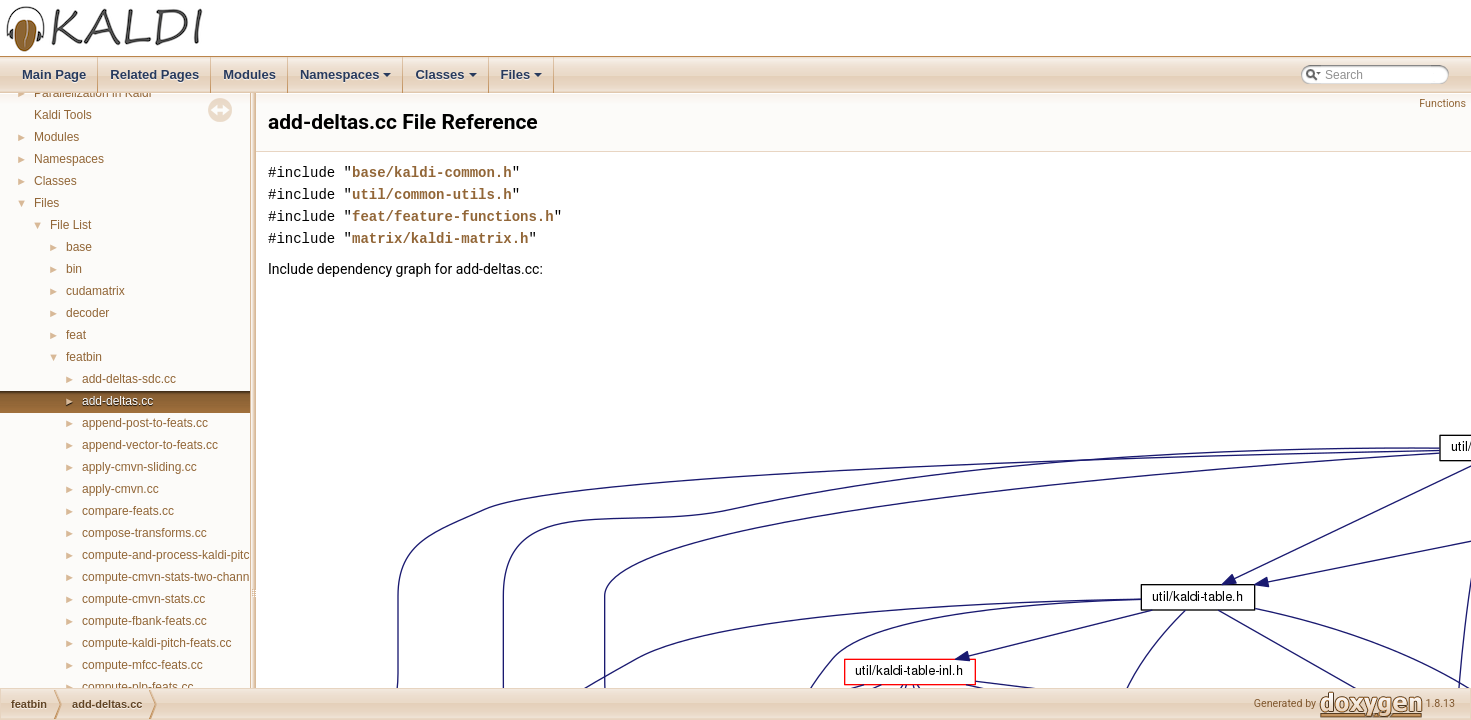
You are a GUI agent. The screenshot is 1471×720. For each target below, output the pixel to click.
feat (76, 335)
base (79, 247)
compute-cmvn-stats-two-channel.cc (178, 577)
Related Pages (154, 74)
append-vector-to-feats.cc (150, 445)
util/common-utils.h (432, 194)
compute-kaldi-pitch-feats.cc (156, 643)
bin (74, 269)
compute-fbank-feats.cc (144, 621)
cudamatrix (95, 291)
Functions (1442, 103)
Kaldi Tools (63, 115)
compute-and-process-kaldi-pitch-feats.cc (191, 555)
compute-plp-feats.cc (137, 687)
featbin (84, 357)
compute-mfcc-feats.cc (142, 665)
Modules (249, 74)
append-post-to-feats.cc (145, 423)
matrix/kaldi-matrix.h (440, 238)
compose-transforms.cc (144, 533)
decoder (87, 313)
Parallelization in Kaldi (92, 93)
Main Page (54, 74)
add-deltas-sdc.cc (129, 379)
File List (70, 225)
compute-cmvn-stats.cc (143, 599)
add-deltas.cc (117, 401)
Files (523, 80)
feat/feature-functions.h (453, 216)
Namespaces (347, 80)
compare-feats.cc (128, 511)
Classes (447, 80)
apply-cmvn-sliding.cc (139, 467)
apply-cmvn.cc (120, 489)
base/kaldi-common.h (432, 172)
